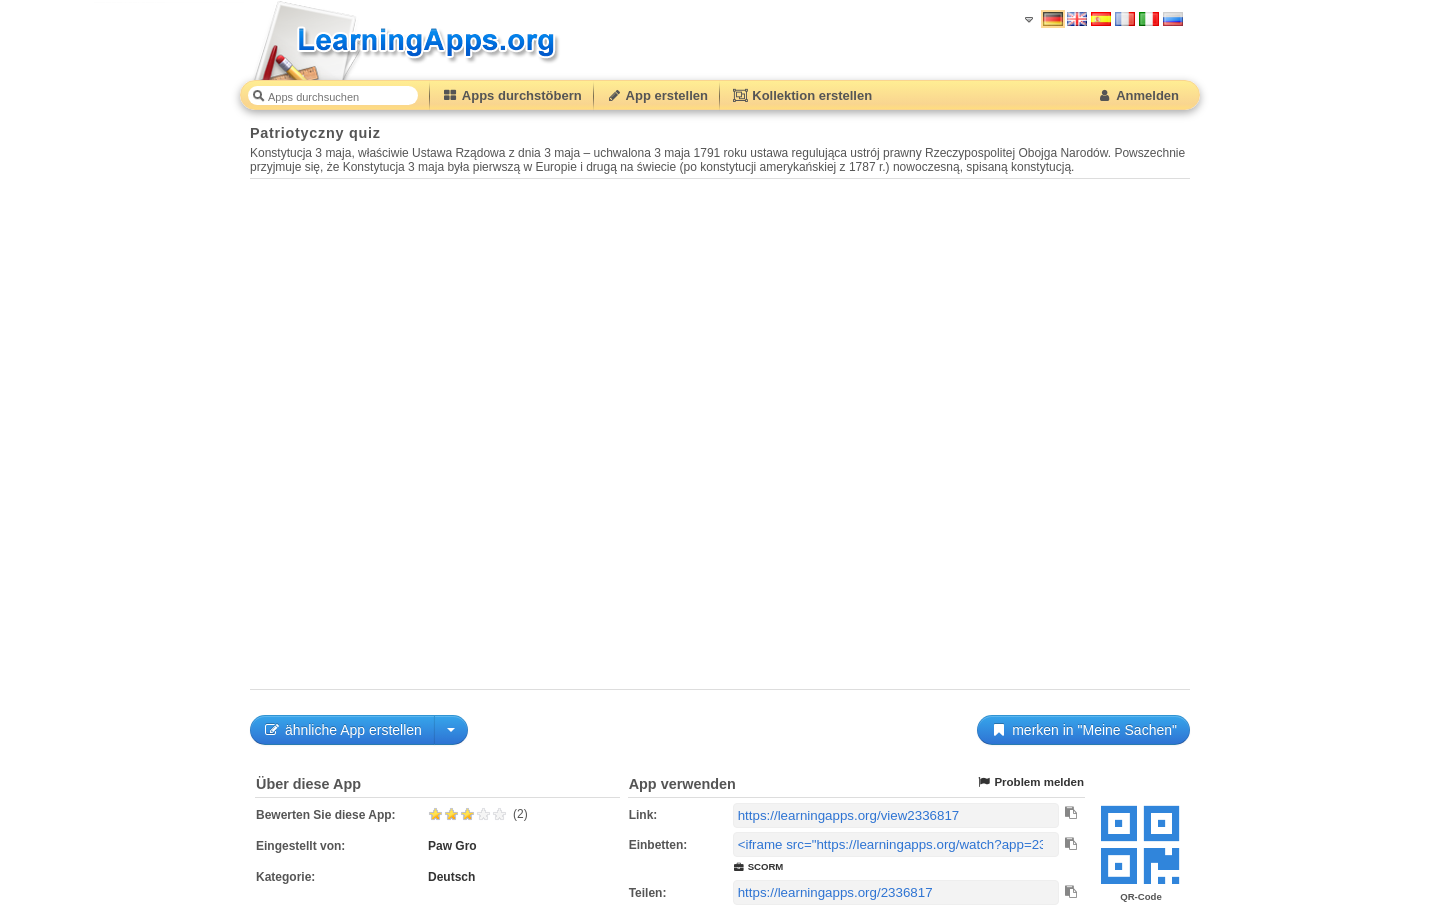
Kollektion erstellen (802, 95)
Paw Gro (452, 846)
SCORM (758, 866)
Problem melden (1030, 782)
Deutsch (451, 877)
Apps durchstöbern (512, 95)
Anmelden (1137, 95)
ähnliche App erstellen (342, 730)
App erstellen (657, 95)
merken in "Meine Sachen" (1083, 730)
